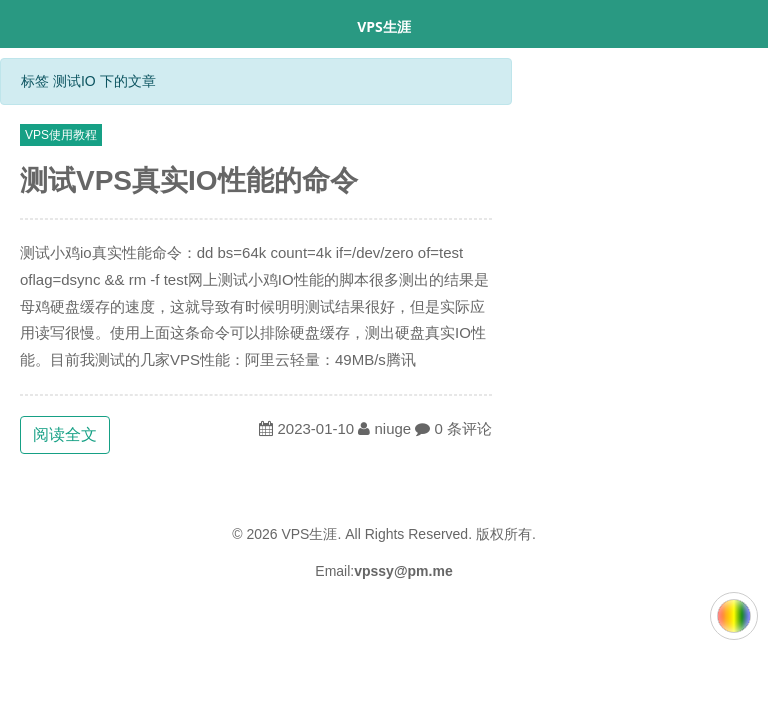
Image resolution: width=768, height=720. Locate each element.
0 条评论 (464, 428)
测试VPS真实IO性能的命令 (189, 180)
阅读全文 (65, 434)
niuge (392, 428)
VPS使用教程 (61, 135)
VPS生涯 (384, 26)
